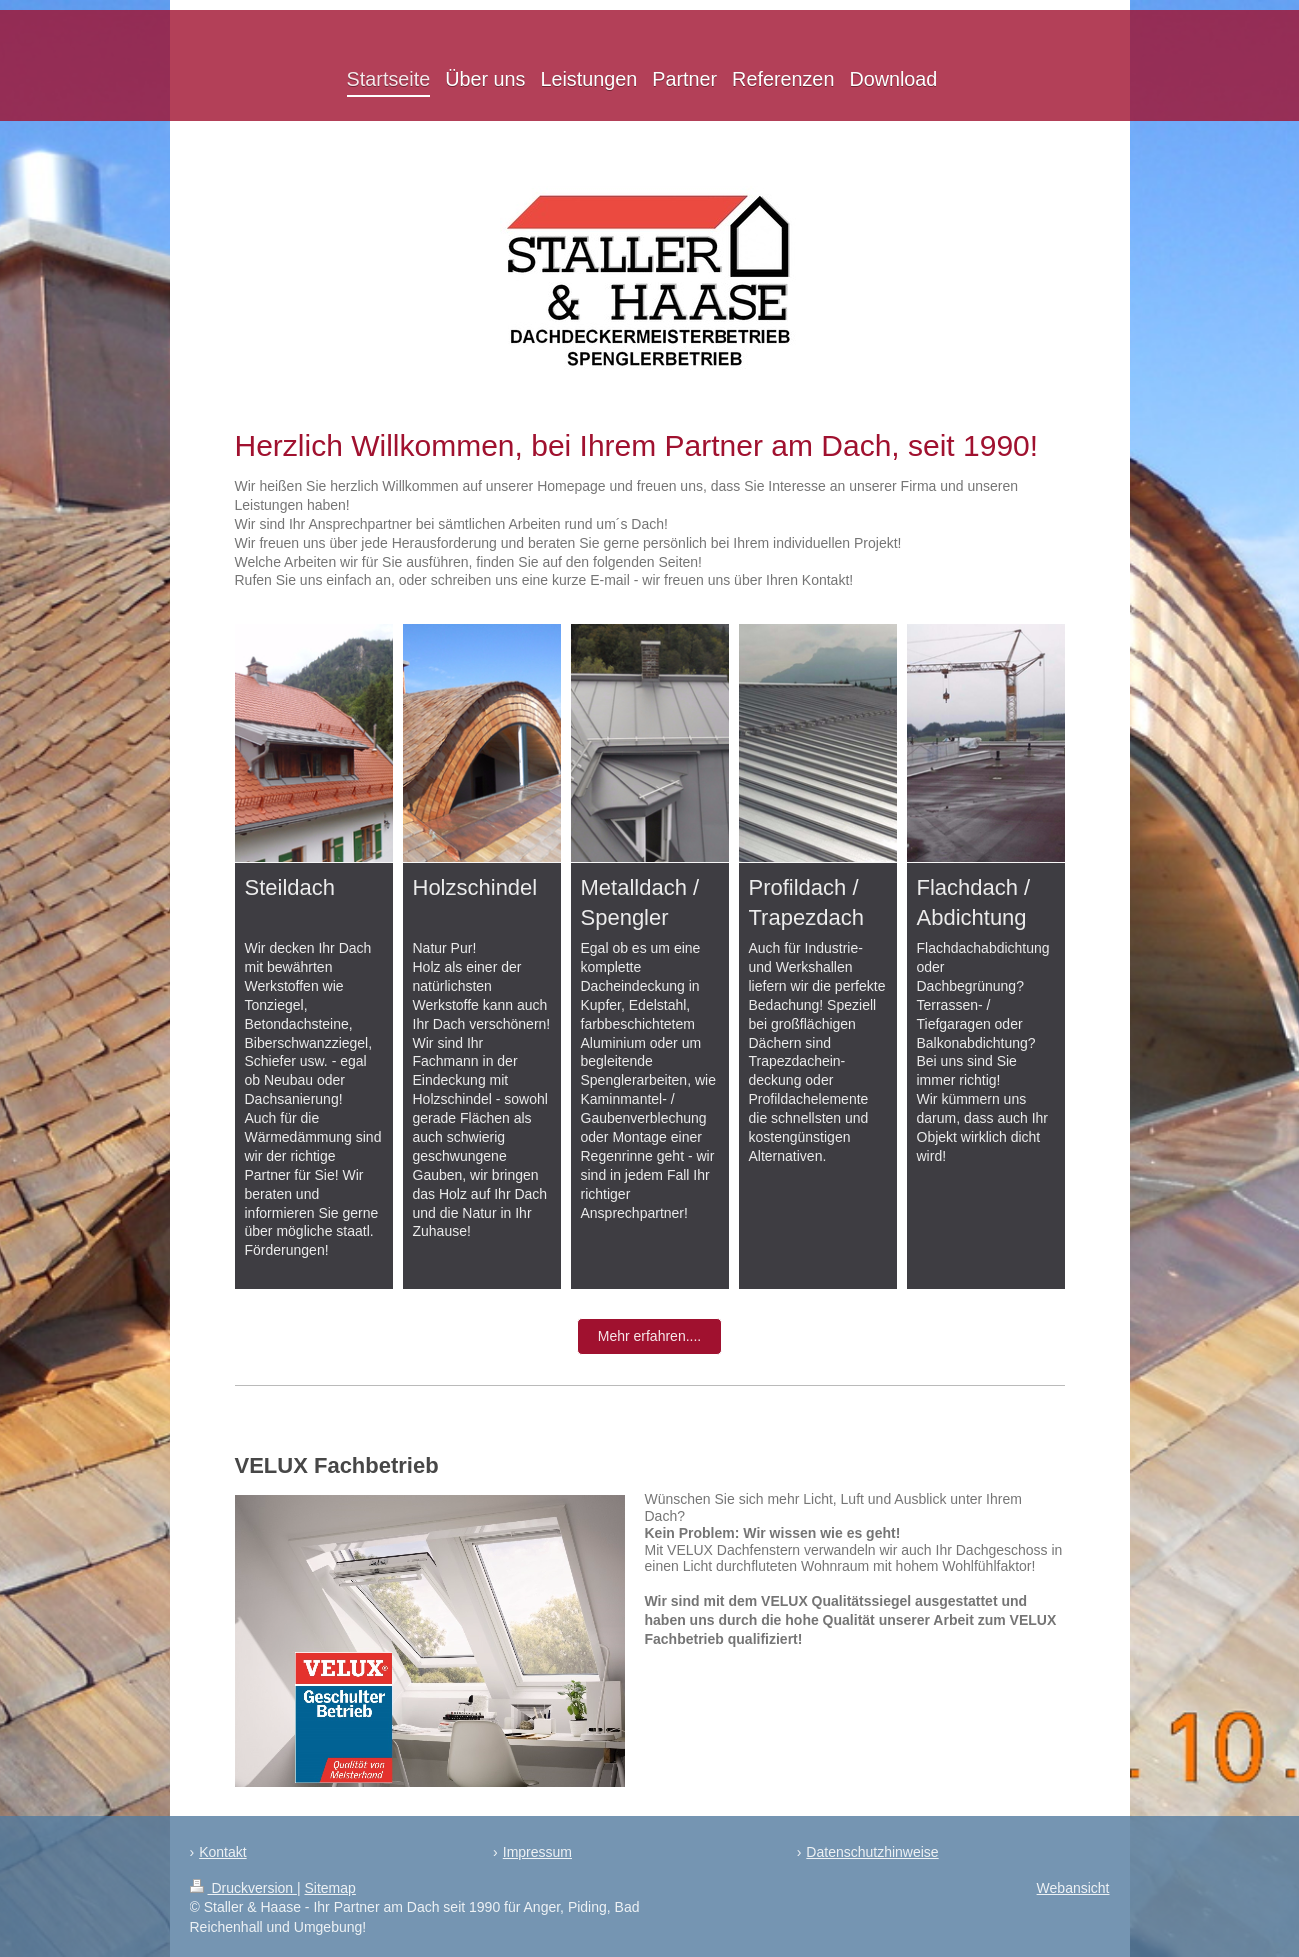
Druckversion (243, 1888)
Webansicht (1073, 1888)
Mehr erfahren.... (650, 1336)
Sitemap (330, 1888)
